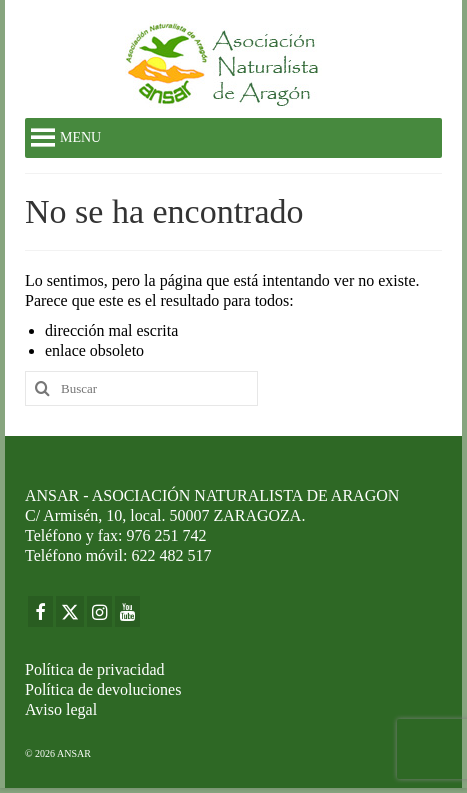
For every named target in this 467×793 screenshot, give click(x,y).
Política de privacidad (95, 669)
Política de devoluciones (103, 689)
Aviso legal (61, 709)
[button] (80, 138)
